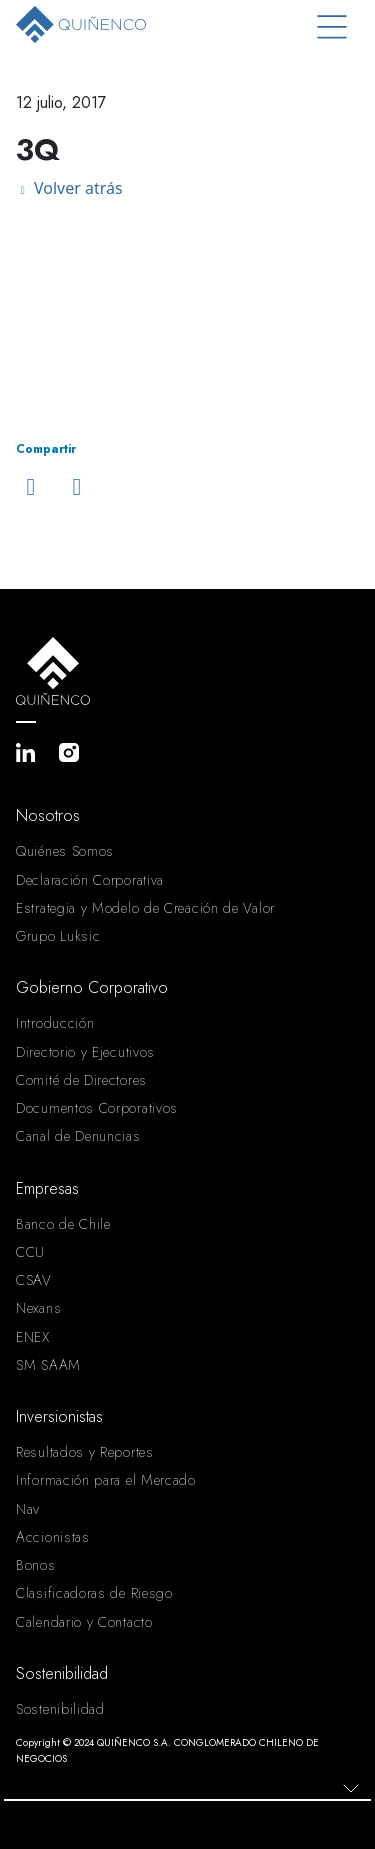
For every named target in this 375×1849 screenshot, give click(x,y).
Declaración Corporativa (90, 880)
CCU (30, 1252)
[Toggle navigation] (332, 27)
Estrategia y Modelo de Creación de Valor (145, 908)
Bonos (36, 1565)
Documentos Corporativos (97, 1108)
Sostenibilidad (60, 1709)
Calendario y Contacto (84, 1622)
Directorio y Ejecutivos (85, 1052)
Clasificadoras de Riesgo (94, 1593)
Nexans (38, 1308)
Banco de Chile (63, 1224)
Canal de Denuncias (78, 1136)
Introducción (55, 1023)
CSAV (34, 1280)
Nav (28, 1509)
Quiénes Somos (65, 851)
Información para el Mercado (106, 1480)
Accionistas (53, 1537)
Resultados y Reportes (85, 1452)
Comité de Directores (81, 1080)
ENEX (33, 1337)
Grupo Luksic (58, 936)
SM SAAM (48, 1365)
